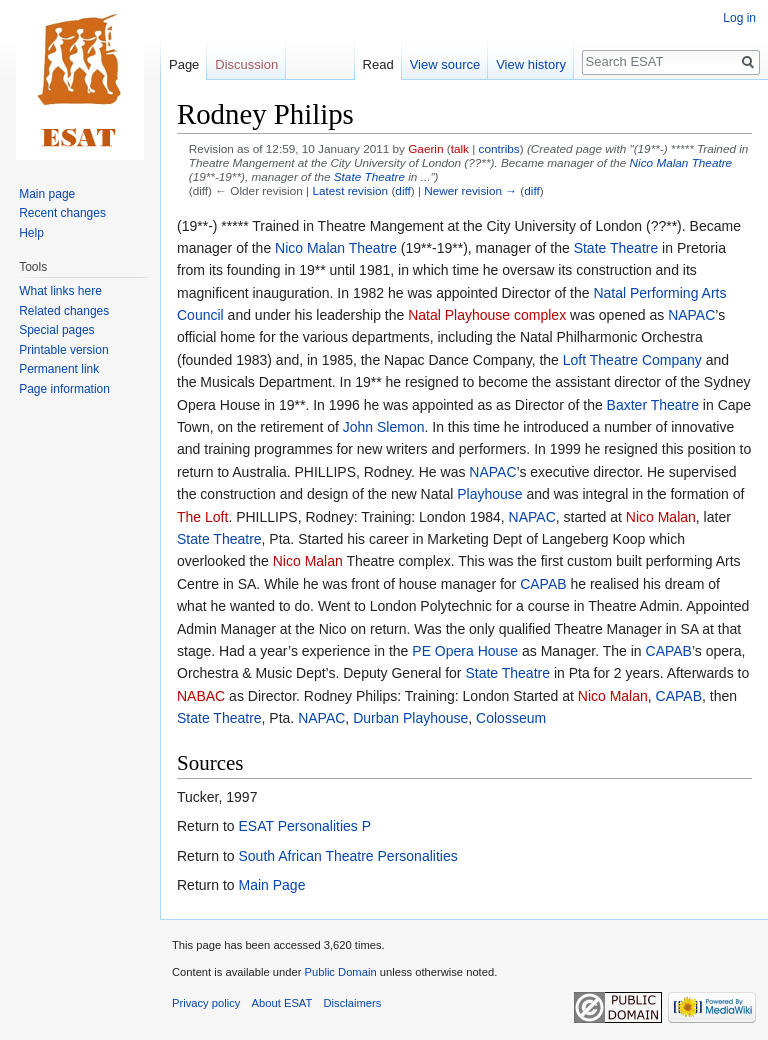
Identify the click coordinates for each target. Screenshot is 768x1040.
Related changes (64, 311)
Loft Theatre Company (632, 360)
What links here (60, 291)
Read (378, 64)
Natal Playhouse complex (487, 315)
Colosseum (511, 718)
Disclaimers (353, 1003)
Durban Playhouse (410, 718)
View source (445, 64)
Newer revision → (470, 190)
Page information (64, 389)
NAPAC (691, 315)
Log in (739, 18)
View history (531, 64)
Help (31, 233)
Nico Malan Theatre (681, 162)
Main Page (271, 885)
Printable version (63, 350)
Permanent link (59, 369)
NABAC (201, 696)
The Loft (202, 517)
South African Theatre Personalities (347, 856)
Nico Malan (661, 517)
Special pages (56, 330)
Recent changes (62, 213)
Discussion (246, 64)
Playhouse (489, 494)
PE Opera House (465, 651)
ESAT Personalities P (304, 826)
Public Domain (340, 972)
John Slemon (384, 427)
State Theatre (369, 176)
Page (184, 64)
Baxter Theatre (653, 405)
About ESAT (282, 1003)
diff (402, 190)
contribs (499, 148)
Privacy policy (206, 1003)
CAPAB (543, 584)
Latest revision (350, 190)
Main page (47, 194)
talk (460, 148)
